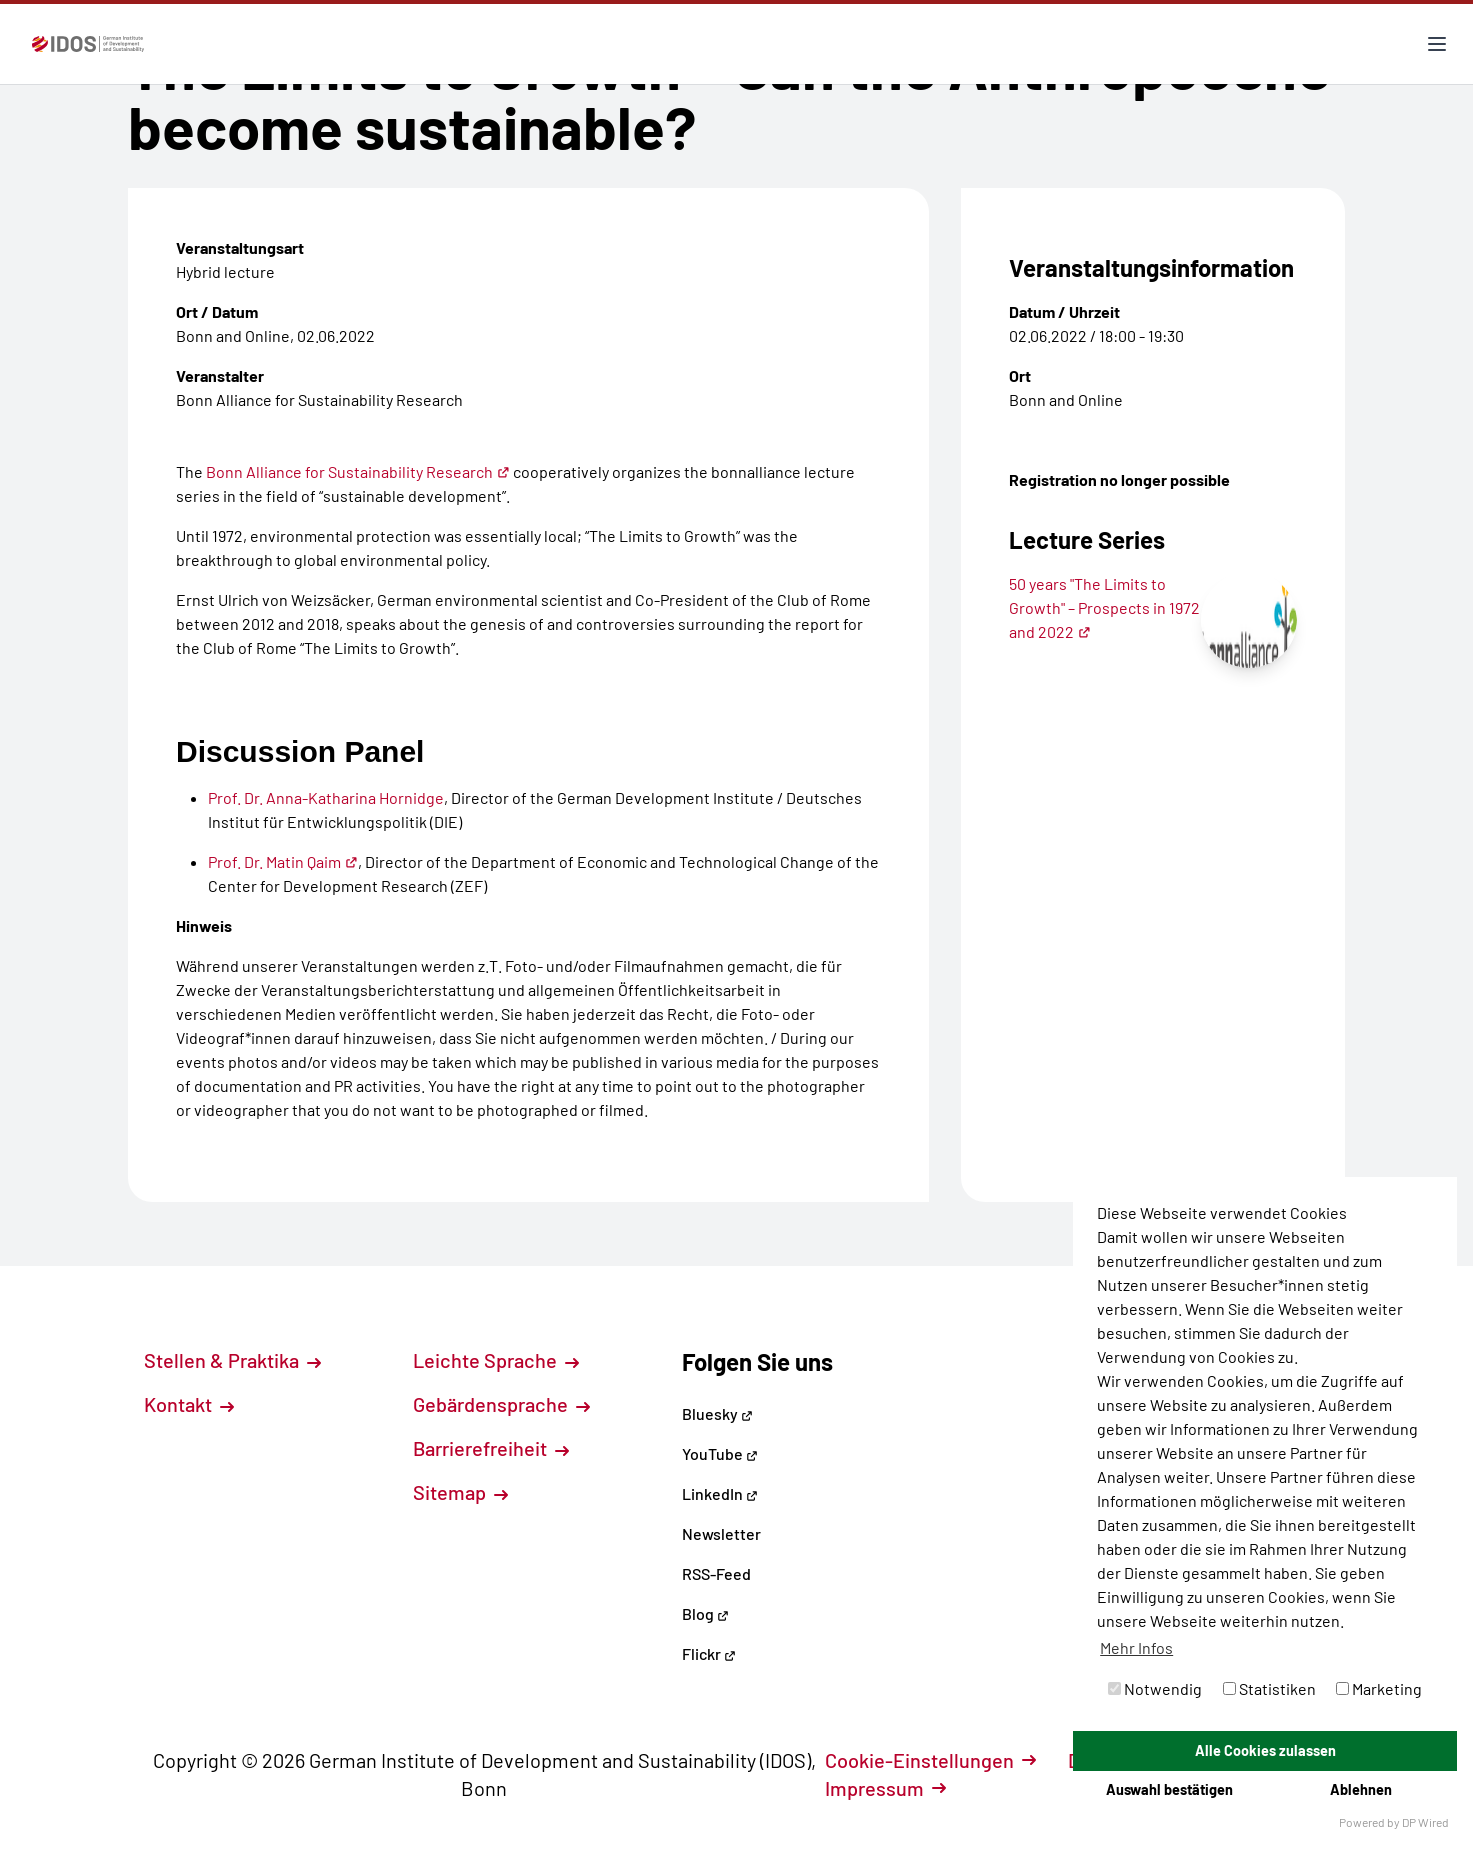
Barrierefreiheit (491, 1448)
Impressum (885, 1788)
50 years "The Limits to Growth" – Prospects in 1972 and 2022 (1104, 607)
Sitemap (460, 1492)
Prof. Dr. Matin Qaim (283, 861)
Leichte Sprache (496, 1360)
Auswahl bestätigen (1169, 1789)
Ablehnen (1361, 1789)
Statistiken (1269, 1688)
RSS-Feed (716, 1573)
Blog (705, 1613)
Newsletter (721, 1533)
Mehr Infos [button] (1136, 1647)
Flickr (709, 1653)
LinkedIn (720, 1493)
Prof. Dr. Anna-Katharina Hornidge (326, 797)
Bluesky (717, 1413)
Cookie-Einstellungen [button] (930, 1760)
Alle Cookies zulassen (1265, 1750)
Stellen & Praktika (232, 1360)
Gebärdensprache (501, 1404)
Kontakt (189, 1404)
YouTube (720, 1453)
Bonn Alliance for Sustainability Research (358, 471)
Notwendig (1155, 1688)
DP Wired (1425, 1822)
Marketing (1379, 1688)
